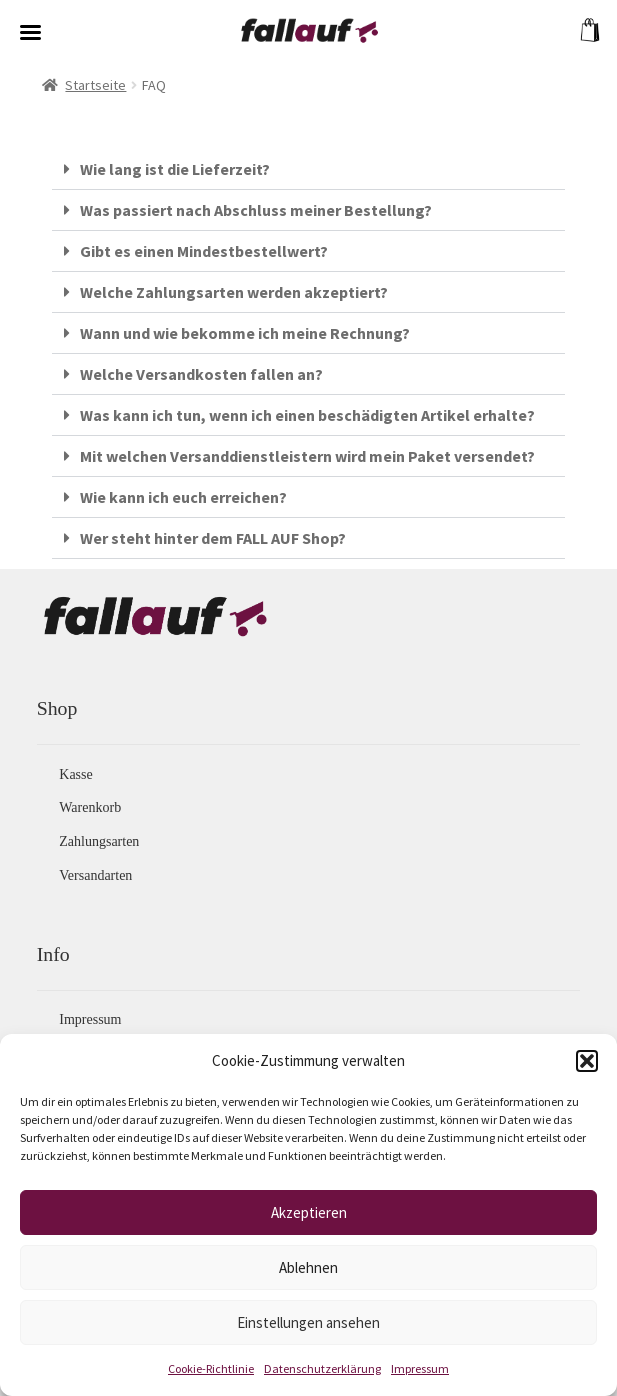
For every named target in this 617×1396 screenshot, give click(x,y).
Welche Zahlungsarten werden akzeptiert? (234, 292)
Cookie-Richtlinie (211, 1368)
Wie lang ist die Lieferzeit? (175, 169)
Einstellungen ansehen (308, 1322)
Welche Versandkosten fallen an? (201, 374)
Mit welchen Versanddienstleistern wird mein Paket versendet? (307, 456)
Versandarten (95, 875)
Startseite (95, 85)
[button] (587, 1061)
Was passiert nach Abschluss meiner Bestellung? (256, 210)
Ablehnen (308, 1267)
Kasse (75, 774)
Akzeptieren (309, 1212)
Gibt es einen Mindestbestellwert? (204, 251)
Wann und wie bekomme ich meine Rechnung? (245, 333)
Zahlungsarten (99, 841)
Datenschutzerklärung (322, 1368)
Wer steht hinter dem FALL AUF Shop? (213, 538)
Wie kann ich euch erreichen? (183, 497)
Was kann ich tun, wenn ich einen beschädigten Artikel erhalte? (307, 415)
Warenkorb (90, 807)
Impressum (420, 1368)
